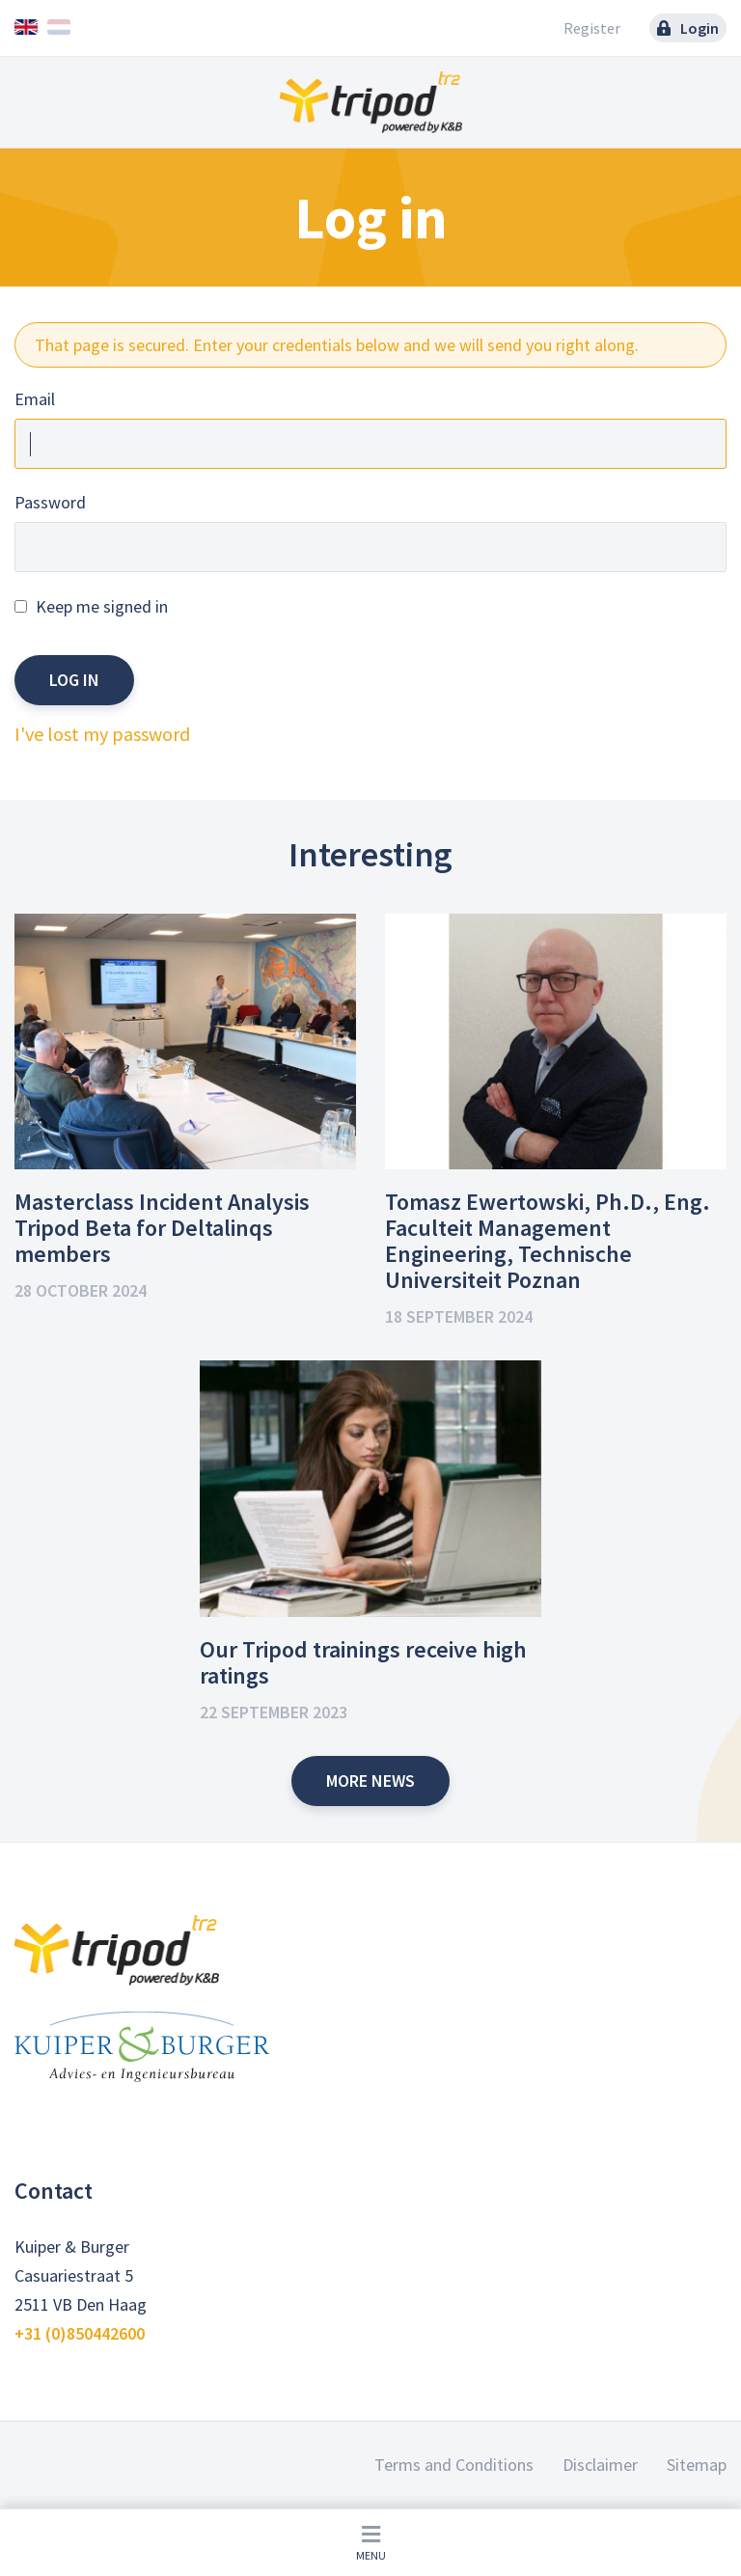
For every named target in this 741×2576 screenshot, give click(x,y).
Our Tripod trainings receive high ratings (363, 1662)
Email (34, 399)
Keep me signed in (102, 606)
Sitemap (697, 2464)
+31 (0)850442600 (79, 2333)
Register (591, 28)
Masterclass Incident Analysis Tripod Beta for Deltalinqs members (162, 1228)
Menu (371, 2543)
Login (688, 28)
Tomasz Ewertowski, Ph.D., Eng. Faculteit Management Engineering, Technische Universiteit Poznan (547, 1241)
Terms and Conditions (454, 2464)
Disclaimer (600, 2464)
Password (50, 502)
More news (370, 1780)
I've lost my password (102, 734)
